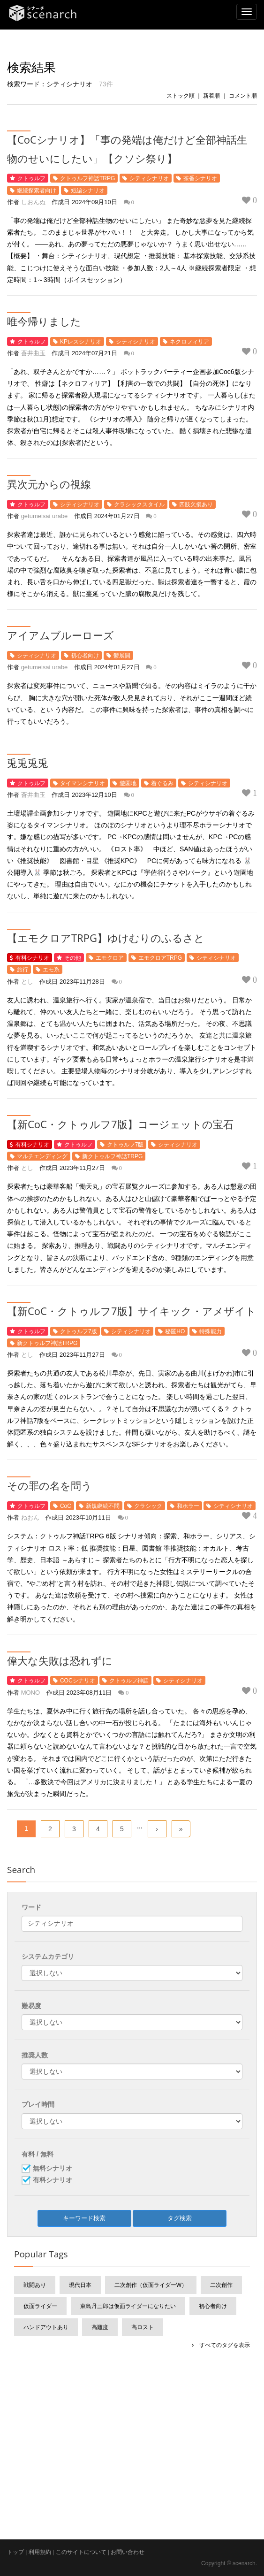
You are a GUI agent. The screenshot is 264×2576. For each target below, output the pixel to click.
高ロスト (142, 2327)
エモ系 (51, 969)
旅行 (22, 969)
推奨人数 (35, 2055)
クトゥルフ (31, 178)
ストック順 (180, 95)
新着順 (211, 95)
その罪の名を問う (49, 1485)
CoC (65, 1506)
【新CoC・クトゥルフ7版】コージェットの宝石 (120, 1124)
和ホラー (188, 1506)
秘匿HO (175, 1331)
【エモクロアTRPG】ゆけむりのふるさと (105, 938)
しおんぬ (33, 202)
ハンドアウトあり (45, 2327)
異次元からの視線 (49, 484)
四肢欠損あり (196, 504)
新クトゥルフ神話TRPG (112, 1156)
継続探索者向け (36, 190)
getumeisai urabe (44, 516)
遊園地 (128, 783)
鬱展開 (121, 655)
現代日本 (80, 2285)
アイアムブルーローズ (60, 635)
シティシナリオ (149, 178)
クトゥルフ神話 (129, 1680)
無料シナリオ (52, 2168)
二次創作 (221, 2285)
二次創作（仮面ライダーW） (150, 2285)
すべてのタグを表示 (222, 2345)
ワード (31, 1907)
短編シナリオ (88, 190)
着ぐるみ (162, 783)
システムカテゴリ (48, 1956)
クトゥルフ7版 (125, 1144)
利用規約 (40, 2552)
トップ (15, 2552)
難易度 (31, 2006)
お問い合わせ (127, 2552)
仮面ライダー (40, 2306)
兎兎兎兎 (27, 763)
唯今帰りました (44, 321)
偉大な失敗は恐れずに (60, 1660)
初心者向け (85, 655)
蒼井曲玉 (33, 353)
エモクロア (110, 958)
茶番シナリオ (200, 178)
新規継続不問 (103, 1506)
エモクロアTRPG (160, 958)
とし (27, 981)
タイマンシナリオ (82, 783)
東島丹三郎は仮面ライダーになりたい (128, 2306)
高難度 (99, 2327)
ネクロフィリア (189, 341)
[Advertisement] (132, 2426)
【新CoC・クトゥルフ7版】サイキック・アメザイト (131, 1311)
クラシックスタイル (139, 504)
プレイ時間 (38, 2104)
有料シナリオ (32, 958)
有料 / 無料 (37, 2154)
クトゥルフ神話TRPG (87, 178)
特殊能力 (210, 1331)
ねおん (30, 1517)
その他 (72, 958)
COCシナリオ (77, 1680)
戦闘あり (34, 2285)
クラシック (148, 1506)
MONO (30, 1692)
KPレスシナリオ (80, 341)
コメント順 (243, 95)
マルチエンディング (42, 1156)
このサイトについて (81, 2552)
